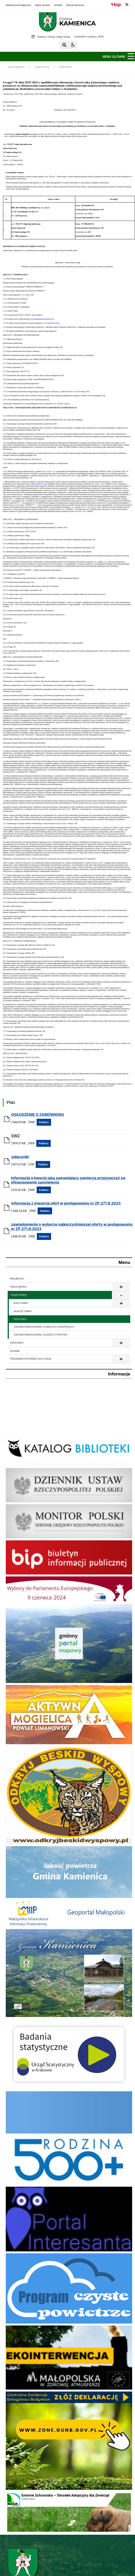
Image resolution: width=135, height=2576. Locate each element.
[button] (73, 45)
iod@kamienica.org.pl (39, 484)
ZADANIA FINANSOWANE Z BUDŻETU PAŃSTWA (40, 1334)
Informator (17, 1342)
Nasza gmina (18, 1286)
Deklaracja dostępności (18, 5)
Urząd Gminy (19, 1295)
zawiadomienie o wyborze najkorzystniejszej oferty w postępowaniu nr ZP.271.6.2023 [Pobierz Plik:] (72, 1226)
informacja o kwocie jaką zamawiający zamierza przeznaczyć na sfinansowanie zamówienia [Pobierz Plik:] (68, 1180)
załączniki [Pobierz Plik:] (20, 1157)
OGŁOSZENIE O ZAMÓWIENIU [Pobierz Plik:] (37, 1114)
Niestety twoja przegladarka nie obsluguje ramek (69, 1406)
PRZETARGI (20, 1319)
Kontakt (58, 5)
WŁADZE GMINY (23, 1311)
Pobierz (44, 1122)
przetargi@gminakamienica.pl (42, 319)
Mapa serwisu (42, 5)
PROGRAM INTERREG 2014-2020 (30, 1358)
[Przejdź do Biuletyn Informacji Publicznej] (116, 4)
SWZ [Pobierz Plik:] (15, 1136)
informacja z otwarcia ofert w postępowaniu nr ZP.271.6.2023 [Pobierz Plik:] (66, 1203)
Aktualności (17, 1278)
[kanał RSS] (127, 4)
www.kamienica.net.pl (51, 323)
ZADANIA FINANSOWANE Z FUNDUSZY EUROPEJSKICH (44, 1326)
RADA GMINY (21, 1303)
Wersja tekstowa (75, 5)
